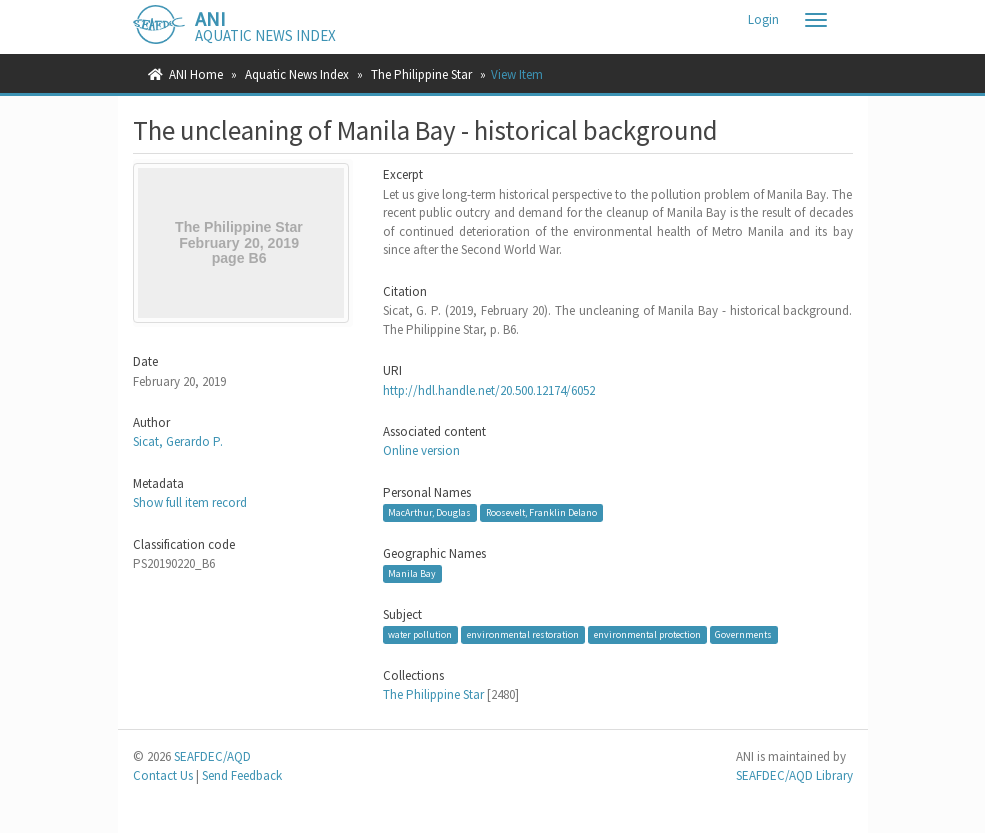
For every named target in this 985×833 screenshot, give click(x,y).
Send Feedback (242, 775)
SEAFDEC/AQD (212, 756)
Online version (421, 450)
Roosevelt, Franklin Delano (541, 512)
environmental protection (647, 634)
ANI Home (196, 74)
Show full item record (190, 502)
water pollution (420, 634)
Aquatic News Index (297, 74)
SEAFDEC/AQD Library (794, 775)
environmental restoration (523, 634)
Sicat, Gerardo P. (178, 441)
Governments (743, 634)
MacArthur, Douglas (429, 512)
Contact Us (163, 775)
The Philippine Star (421, 74)
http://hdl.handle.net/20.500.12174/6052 (489, 390)
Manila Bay (412, 573)
